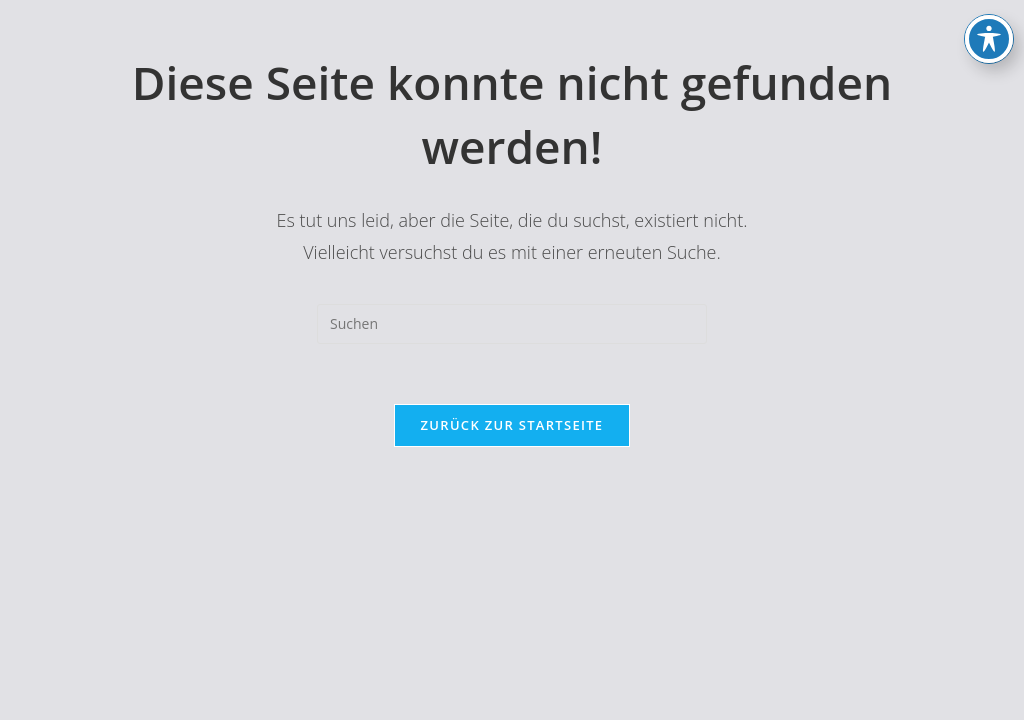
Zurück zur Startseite (512, 425)
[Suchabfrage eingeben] (512, 324)
